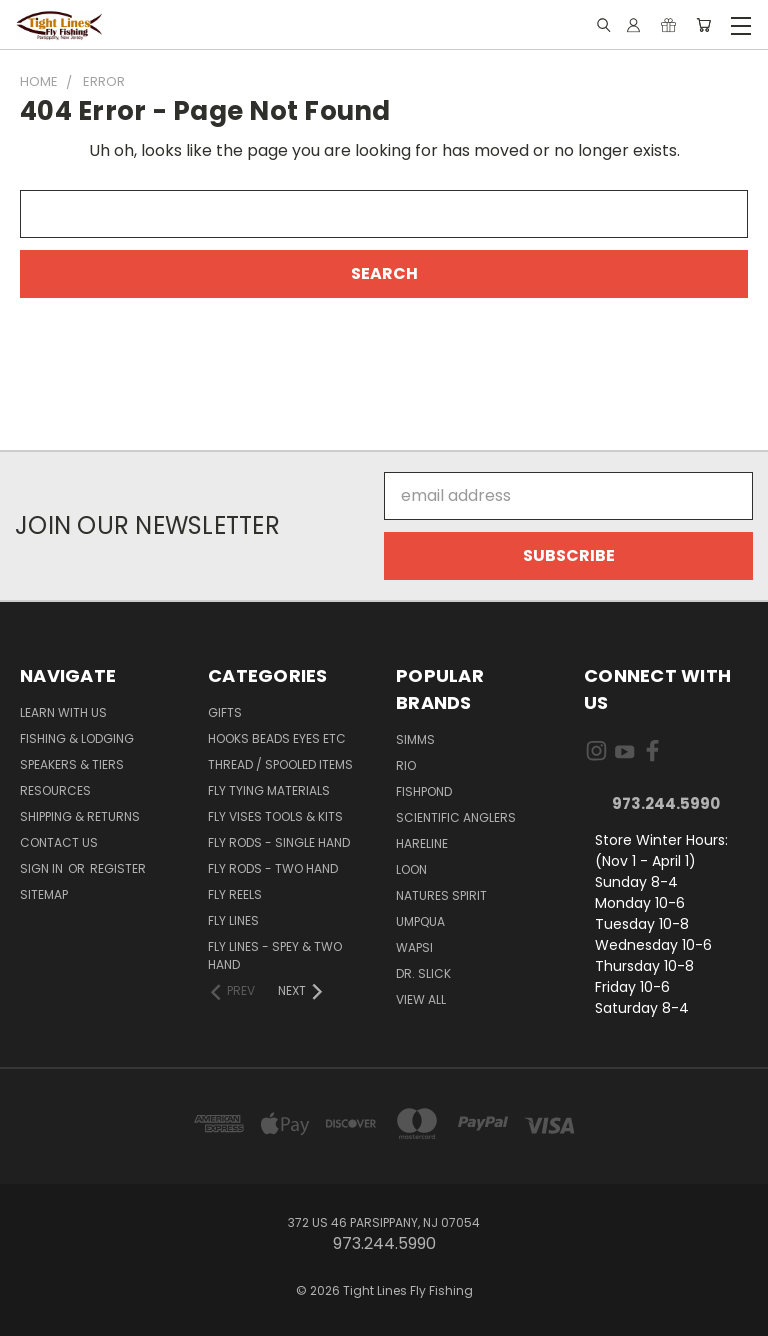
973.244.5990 (666, 803)
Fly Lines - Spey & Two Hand (275, 955)
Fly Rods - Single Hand (279, 842)
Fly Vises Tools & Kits (275, 816)
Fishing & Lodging (77, 738)
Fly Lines (233, 920)
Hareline (422, 843)
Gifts (225, 712)
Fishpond (424, 791)
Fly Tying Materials (269, 790)
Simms (415, 739)
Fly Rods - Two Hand (273, 868)
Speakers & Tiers (72, 764)
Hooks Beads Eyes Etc (277, 738)
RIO (406, 765)
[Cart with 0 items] (703, 25)
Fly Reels (235, 894)
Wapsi (414, 947)
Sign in (43, 868)
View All (421, 999)
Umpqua (420, 921)
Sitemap (44, 894)
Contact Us (59, 842)
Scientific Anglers (456, 817)
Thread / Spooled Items (280, 764)
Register (118, 868)
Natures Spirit (441, 895)
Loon (411, 869)
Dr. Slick (423, 973)
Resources (55, 790)
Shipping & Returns (80, 816)
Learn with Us (63, 712)
